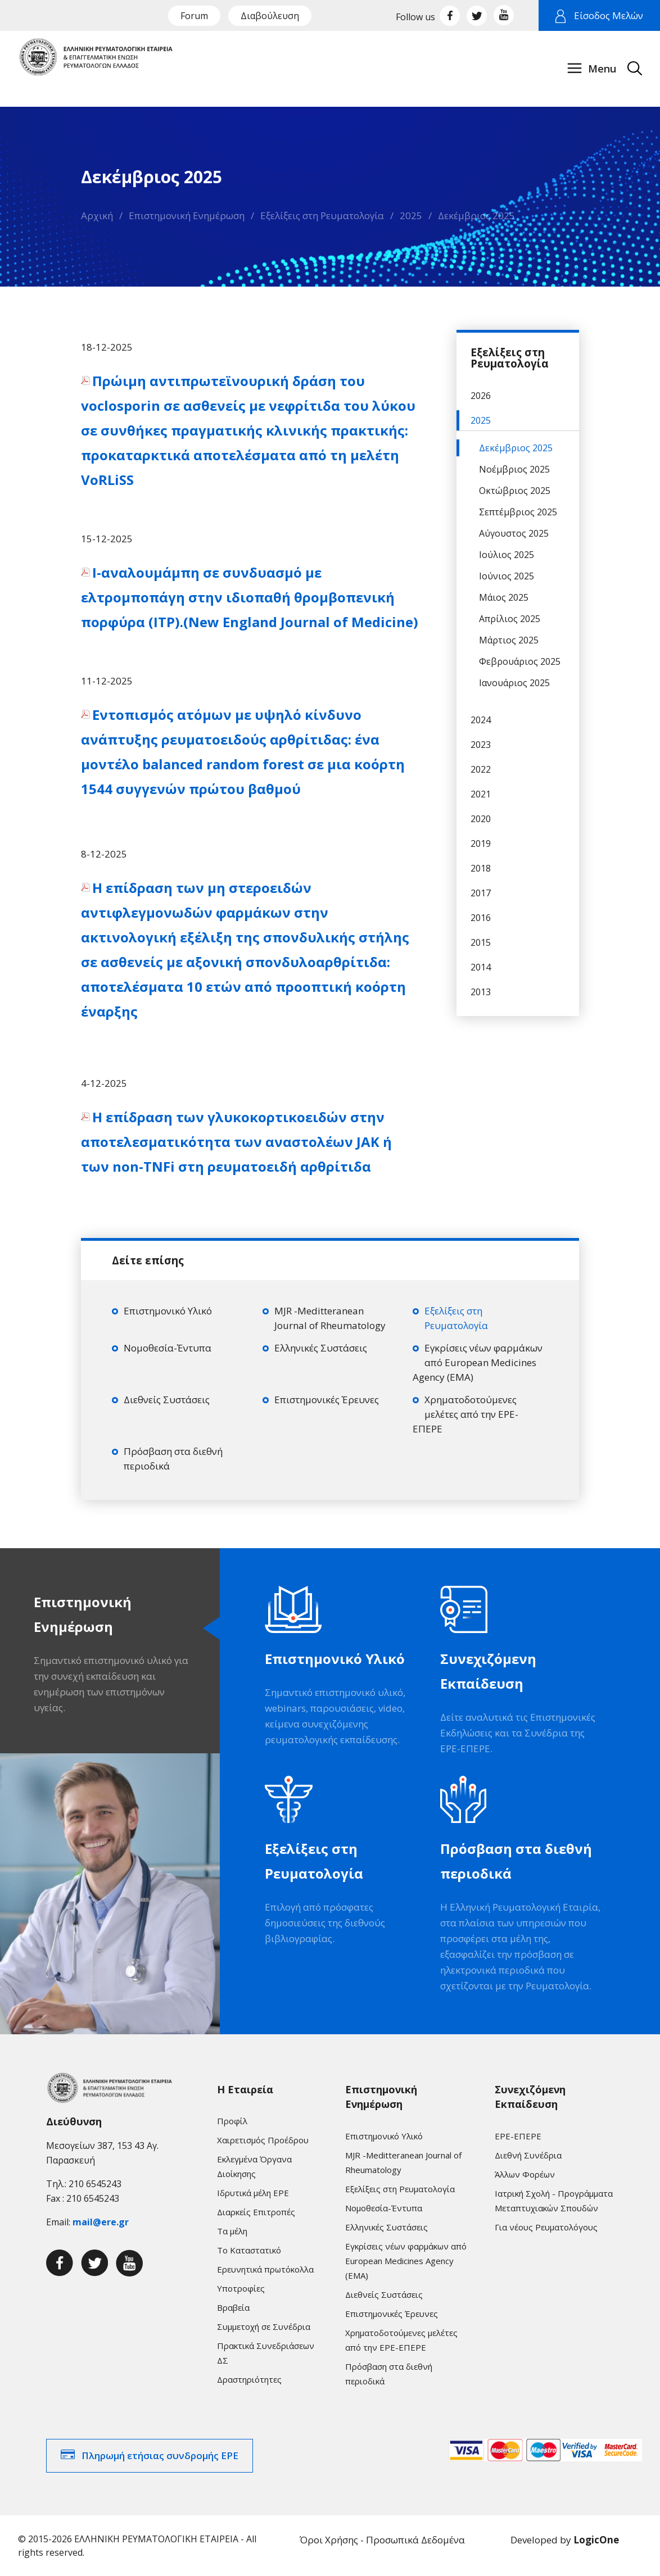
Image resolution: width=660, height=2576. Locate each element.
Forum (194, 16)
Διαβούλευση (270, 16)
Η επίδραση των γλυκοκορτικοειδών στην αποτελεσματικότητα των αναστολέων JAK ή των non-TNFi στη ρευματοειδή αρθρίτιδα (236, 1142)
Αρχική (97, 215)
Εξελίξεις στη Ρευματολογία (322, 215)
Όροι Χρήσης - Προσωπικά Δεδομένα (382, 2539)
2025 (411, 215)
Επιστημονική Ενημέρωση (187, 215)
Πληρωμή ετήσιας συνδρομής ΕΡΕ (160, 2455)
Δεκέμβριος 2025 (476, 215)
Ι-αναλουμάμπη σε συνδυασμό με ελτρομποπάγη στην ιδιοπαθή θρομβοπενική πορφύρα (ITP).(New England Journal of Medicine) (249, 597)
